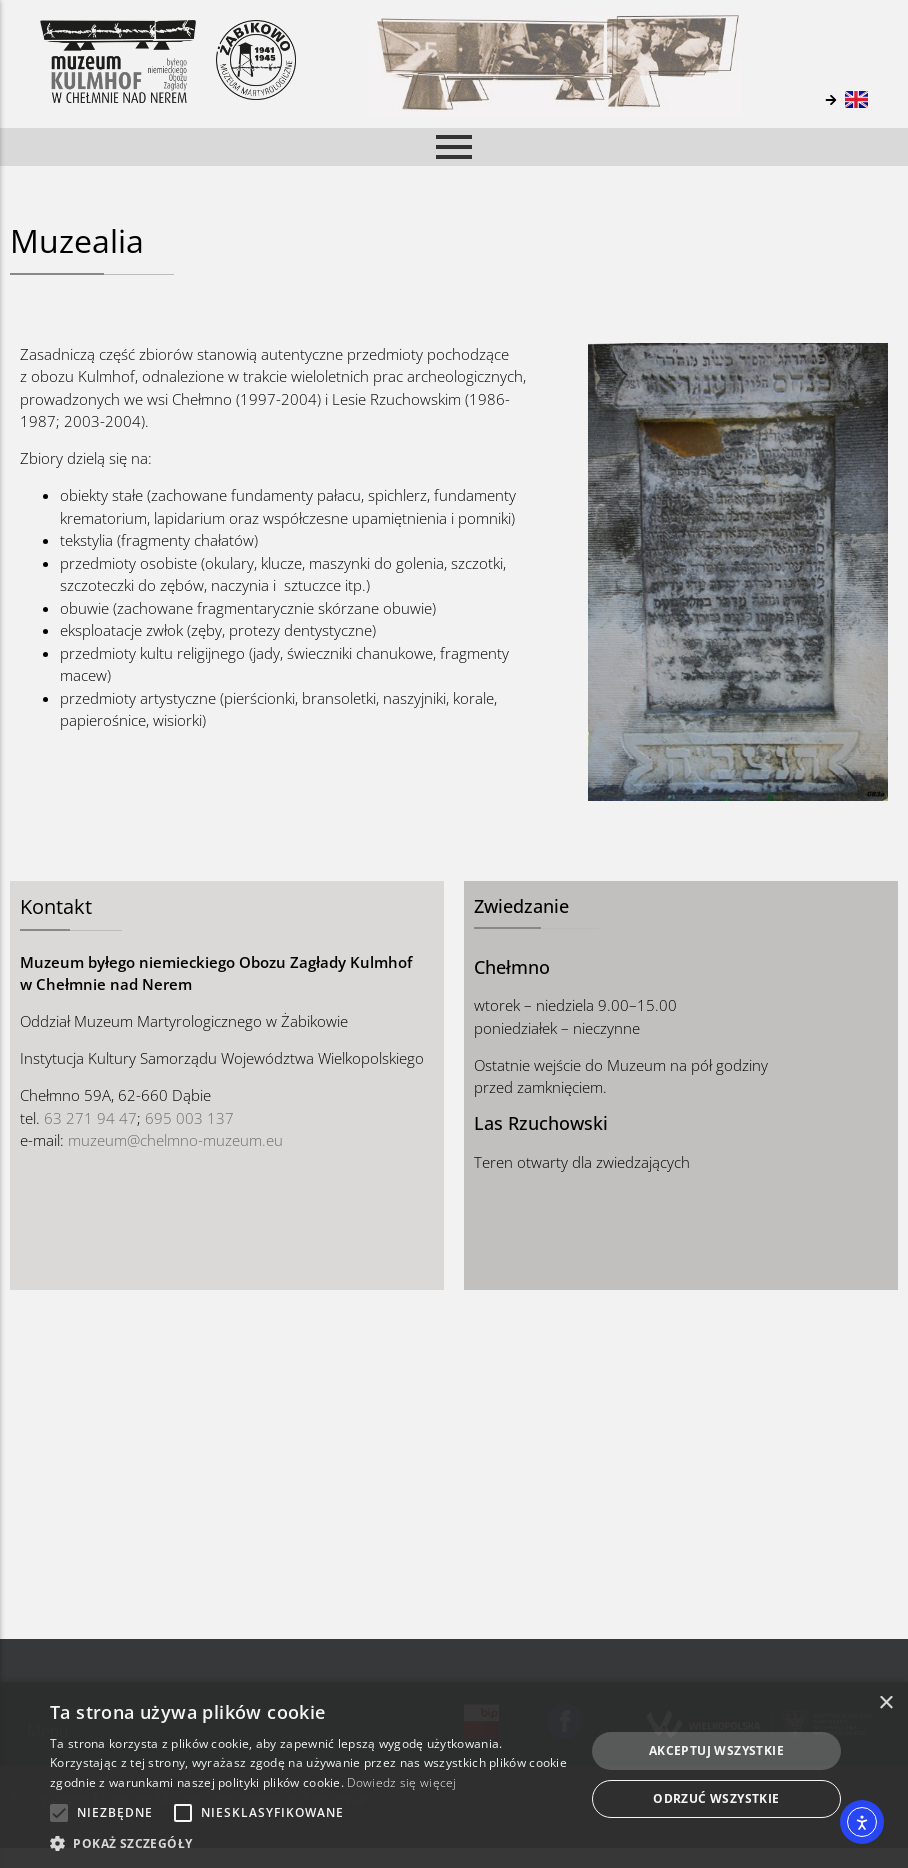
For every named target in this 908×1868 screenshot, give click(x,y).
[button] (309, 1843)
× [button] (885, 1703)
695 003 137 (189, 1118)
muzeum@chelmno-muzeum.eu (175, 1140)
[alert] (454, 1775)
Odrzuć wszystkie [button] (716, 1798)
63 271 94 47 (90, 1118)
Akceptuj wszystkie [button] (716, 1750)
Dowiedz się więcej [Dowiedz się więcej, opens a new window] (401, 1782)
